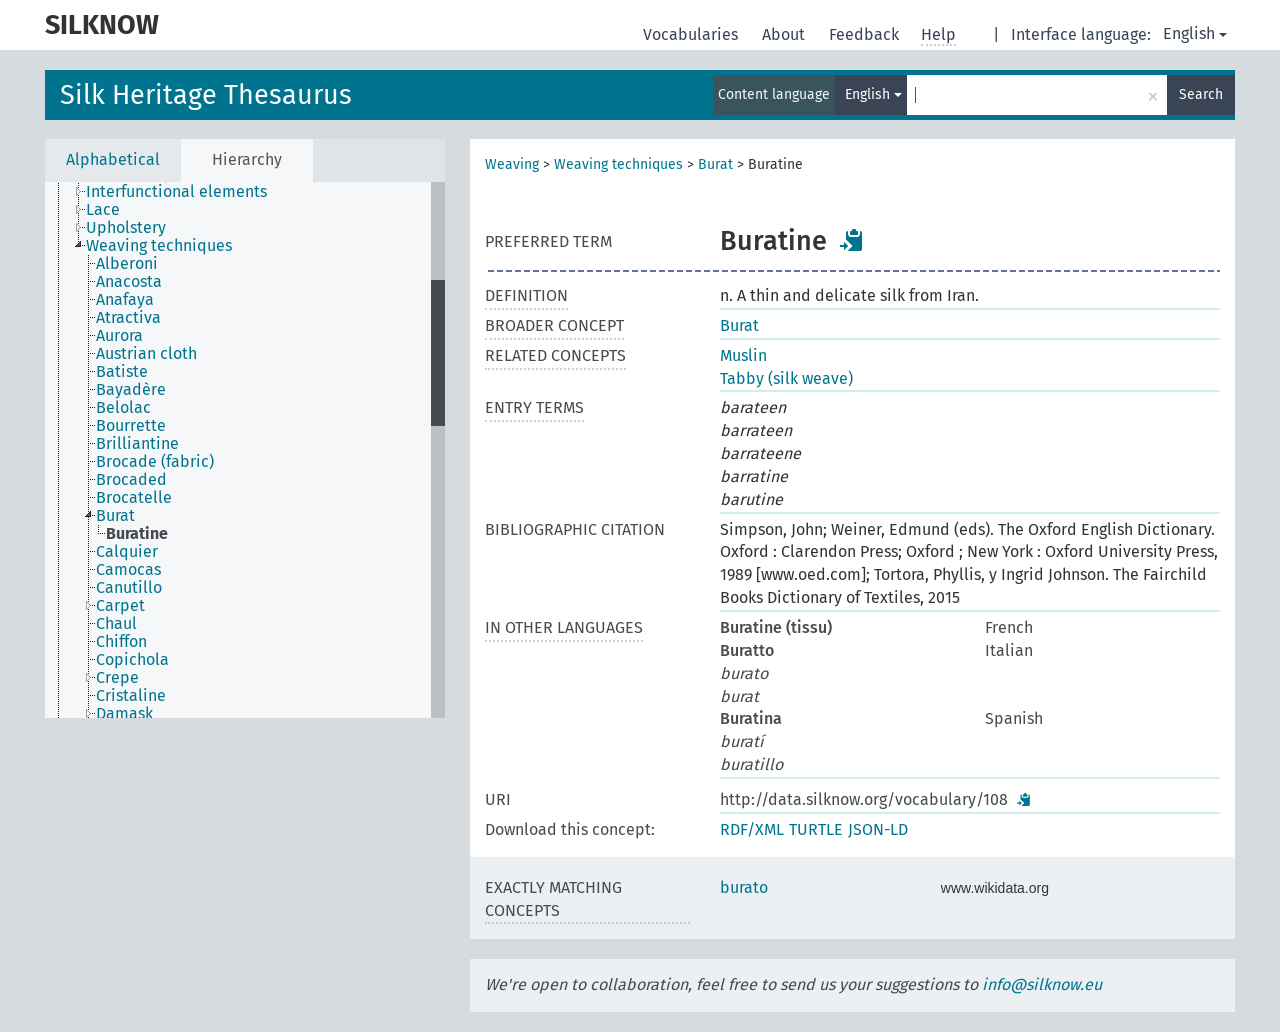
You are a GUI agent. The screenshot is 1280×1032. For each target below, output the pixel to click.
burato (744, 887)
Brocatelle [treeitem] (134, 498)
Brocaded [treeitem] (131, 480)
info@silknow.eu (1042, 984)
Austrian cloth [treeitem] (146, 354)
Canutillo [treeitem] (129, 588)
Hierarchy (247, 159)
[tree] (245, 450)
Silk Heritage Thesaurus (206, 95)
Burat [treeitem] (115, 516)
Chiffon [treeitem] (121, 642)
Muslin (743, 355)
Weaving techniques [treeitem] (159, 246)
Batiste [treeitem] (122, 372)
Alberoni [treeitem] (127, 264)
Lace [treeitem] (103, 210)
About (785, 34)
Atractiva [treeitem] (128, 318)
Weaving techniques (618, 164)
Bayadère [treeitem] (131, 390)
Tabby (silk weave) (786, 378)
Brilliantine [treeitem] (137, 444)
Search (1201, 94)
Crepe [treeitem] (117, 678)
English (1195, 33)
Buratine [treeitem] (137, 534)
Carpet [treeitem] (120, 606)
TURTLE (816, 829)
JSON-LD (878, 829)
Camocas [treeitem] (128, 570)
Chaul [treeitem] (116, 624)
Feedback (866, 34)
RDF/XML (752, 829)
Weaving (512, 164)
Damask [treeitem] (124, 714)
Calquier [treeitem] (127, 552)
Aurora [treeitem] (119, 336)
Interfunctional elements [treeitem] (176, 192)
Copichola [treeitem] (132, 660)
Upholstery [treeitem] (126, 228)
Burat (715, 164)
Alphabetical (113, 159)
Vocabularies (692, 34)
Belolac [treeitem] (123, 408)
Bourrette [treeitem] (131, 426)
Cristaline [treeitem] (131, 696)
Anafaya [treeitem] (125, 300)
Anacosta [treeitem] (129, 282)
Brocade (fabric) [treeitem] (155, 462)
